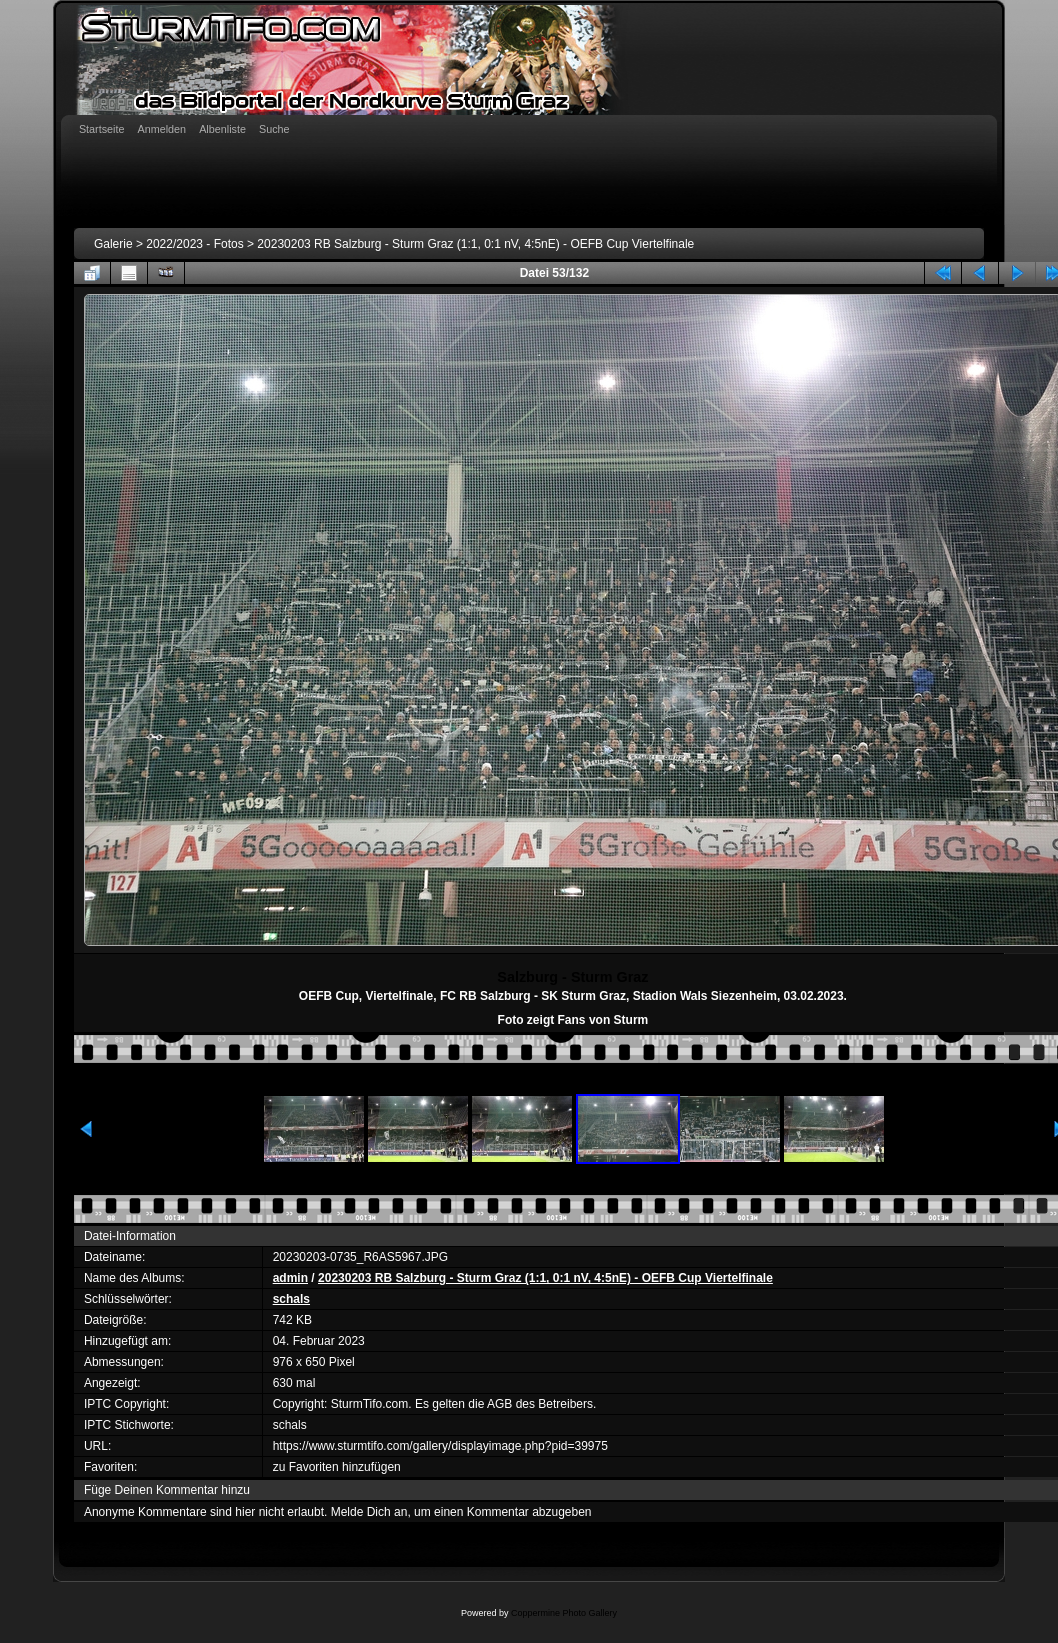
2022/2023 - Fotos (194, 244)
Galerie (113, 244)
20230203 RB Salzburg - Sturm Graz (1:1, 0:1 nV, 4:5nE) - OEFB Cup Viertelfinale (475, 244)
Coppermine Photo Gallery (564, 1613)
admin (290, 1278)
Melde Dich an (369, 1512)
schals (291, 1299)
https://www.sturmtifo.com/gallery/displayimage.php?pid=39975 (440, 1446)
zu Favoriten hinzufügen (337, 1467)
